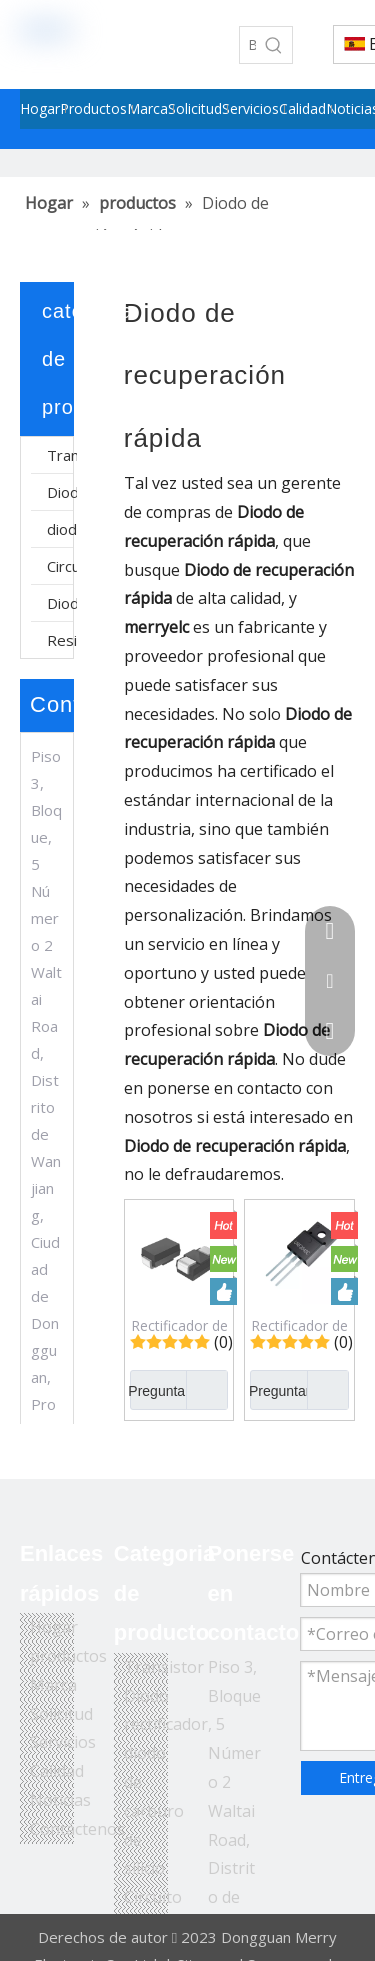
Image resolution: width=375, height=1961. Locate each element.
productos (68, 1656)
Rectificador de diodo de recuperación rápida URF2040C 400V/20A (299, 1325)
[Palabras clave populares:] (274, 45)
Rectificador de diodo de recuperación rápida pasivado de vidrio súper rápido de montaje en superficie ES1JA (179, 1325)
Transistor (62, 455)
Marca (53, 1685)
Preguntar (160, 1390)
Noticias (60, 1800)
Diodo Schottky (62, 603)
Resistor (62, 640)
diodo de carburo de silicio (62, 529)
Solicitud (61, 1714)
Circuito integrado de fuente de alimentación (62, 566)
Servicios (63, 1742)
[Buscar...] (248, 45)
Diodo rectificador (62, 492)
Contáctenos (77, 1829)
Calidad (57, 1771)
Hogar (54, 1627)
